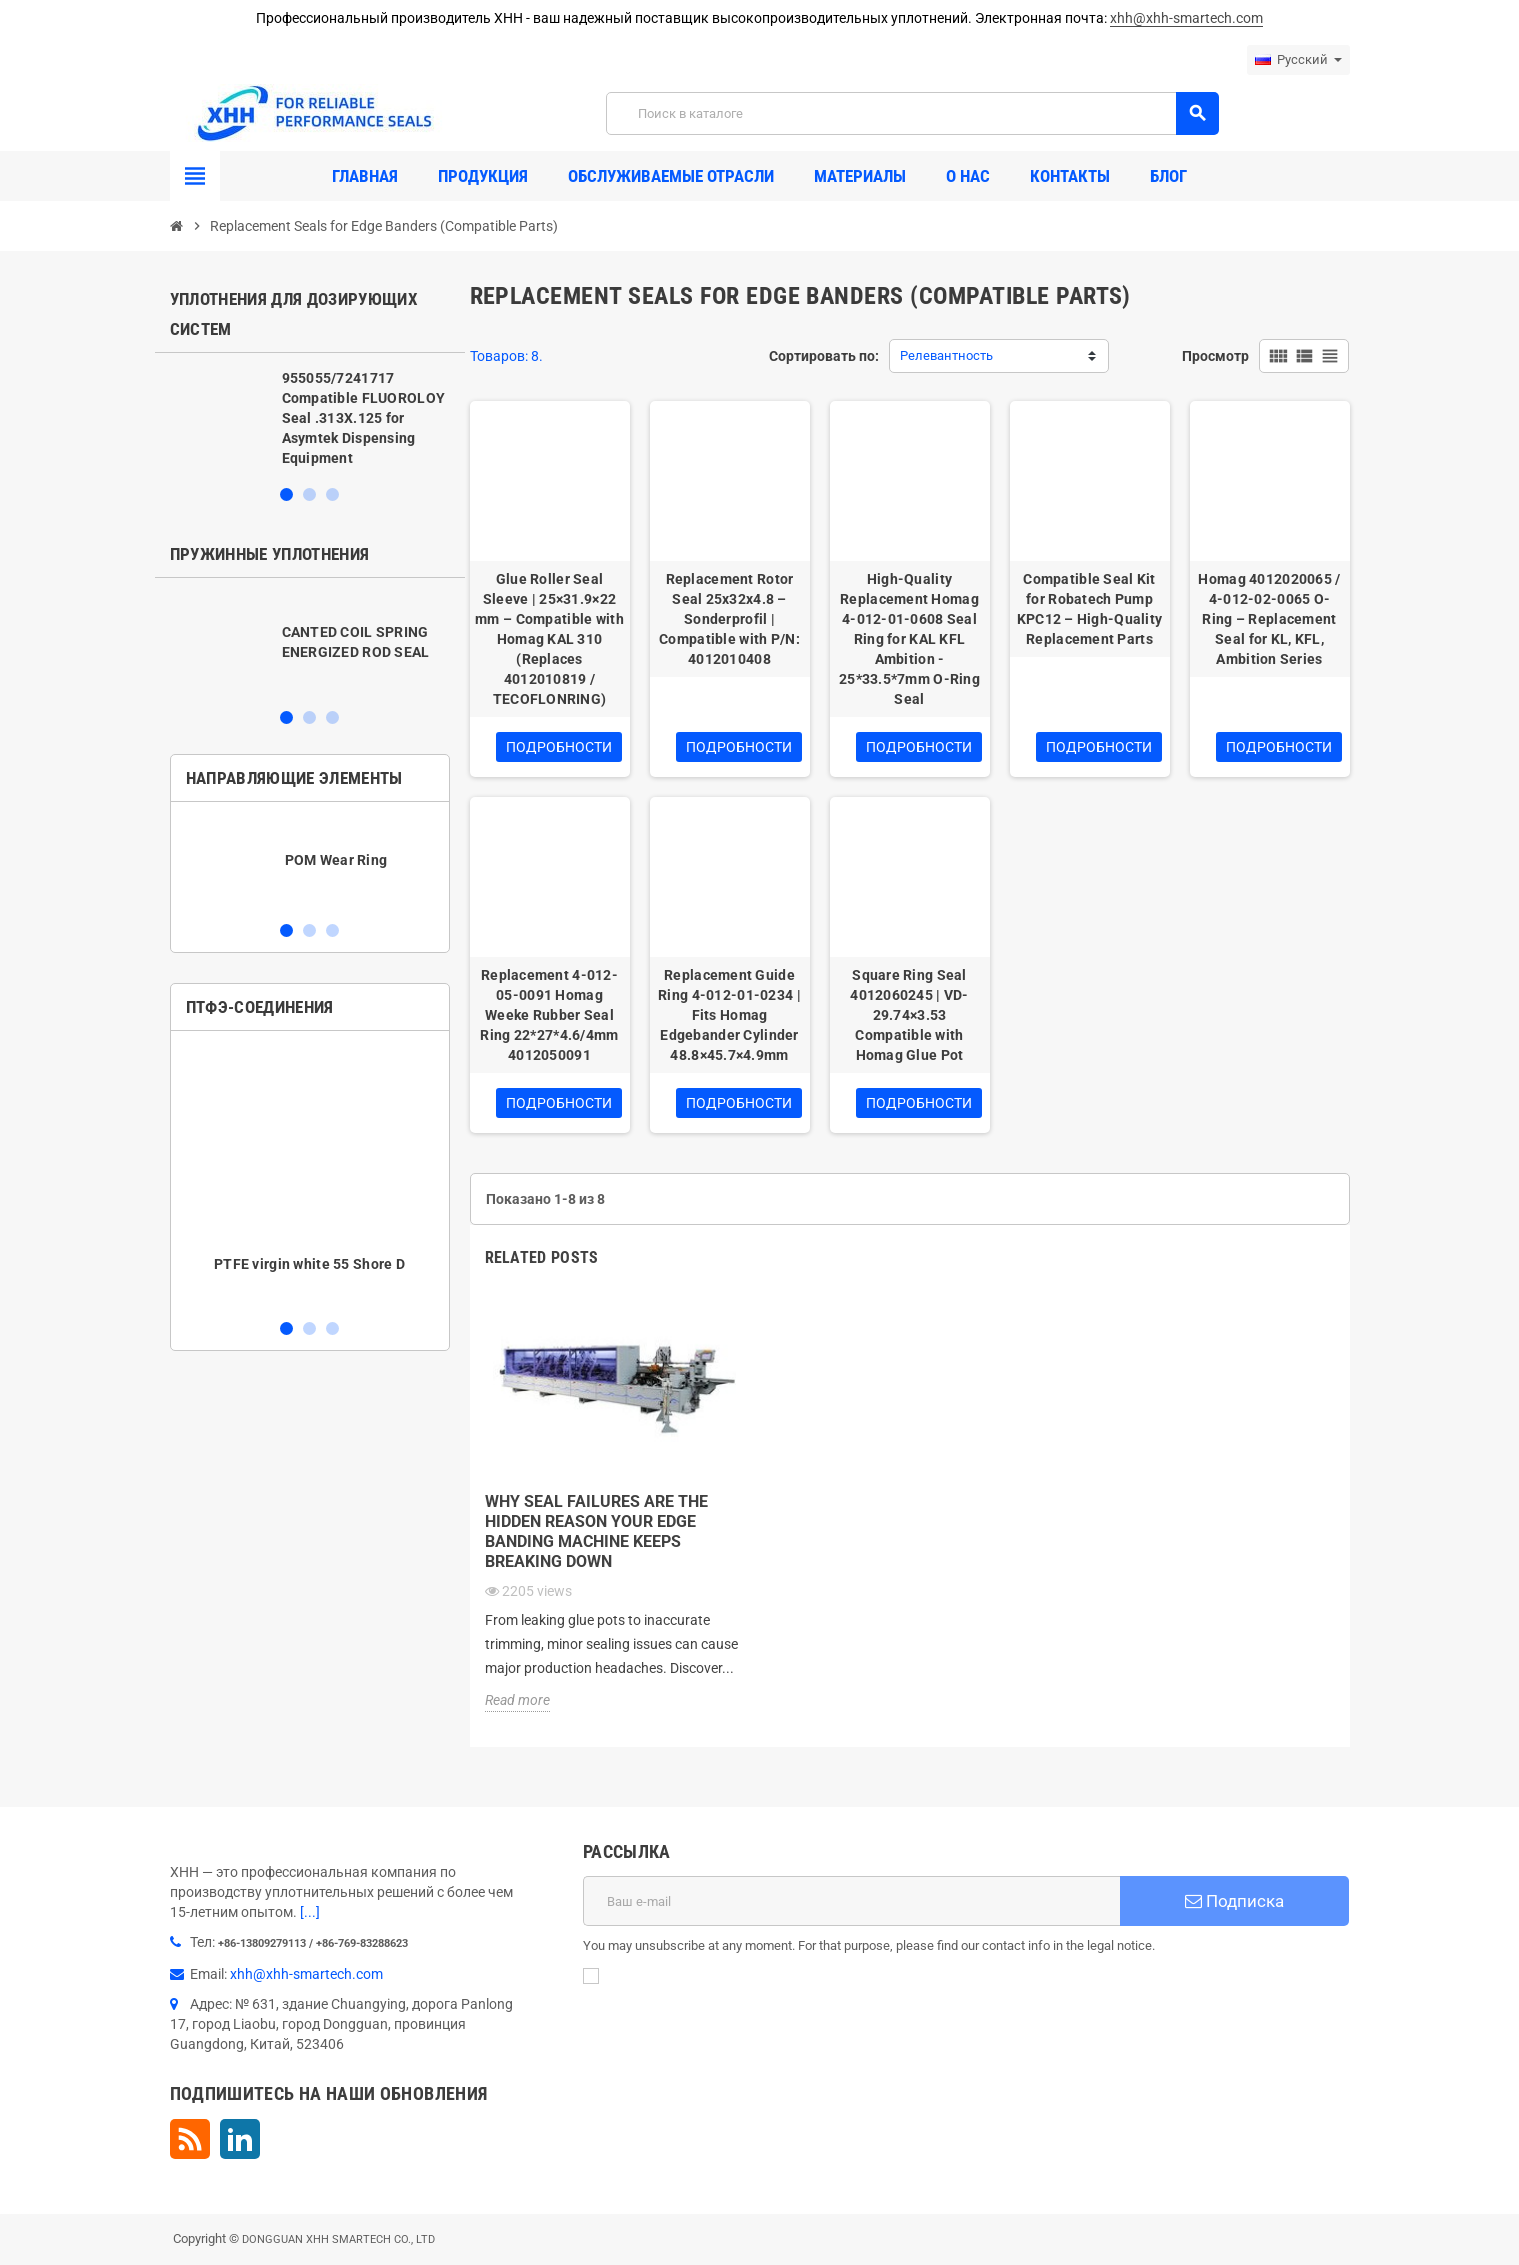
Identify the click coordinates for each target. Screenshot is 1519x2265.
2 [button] (309, 494)
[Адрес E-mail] (851, 1901)
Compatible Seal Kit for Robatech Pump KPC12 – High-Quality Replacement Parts (1090, 609)
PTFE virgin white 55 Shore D (309, 1264)
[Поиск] (911, 113)
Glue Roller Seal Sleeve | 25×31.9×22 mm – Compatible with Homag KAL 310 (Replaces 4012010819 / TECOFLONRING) (549, 639)
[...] (310, 1912)
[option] (310, 418)
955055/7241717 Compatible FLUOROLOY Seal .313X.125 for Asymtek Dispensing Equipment (364, 418)
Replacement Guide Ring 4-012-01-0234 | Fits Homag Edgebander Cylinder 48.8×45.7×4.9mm (729, 1015)
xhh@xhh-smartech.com (1186, 18)
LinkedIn (240, 2139)
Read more (517, 1700)
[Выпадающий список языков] (1298, 60)
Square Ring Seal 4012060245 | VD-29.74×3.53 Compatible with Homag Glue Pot (909, 1015)
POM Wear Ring (336, 860)
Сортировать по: (824, 356)
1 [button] (286, 494)
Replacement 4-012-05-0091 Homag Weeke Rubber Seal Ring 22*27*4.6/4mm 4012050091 (549, 1015)
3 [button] (332, 494)
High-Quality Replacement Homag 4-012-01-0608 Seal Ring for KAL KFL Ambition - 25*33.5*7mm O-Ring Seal (909, 639)
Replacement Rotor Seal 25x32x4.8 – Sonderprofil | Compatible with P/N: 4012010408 (729, 619)
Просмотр (1215, 356)
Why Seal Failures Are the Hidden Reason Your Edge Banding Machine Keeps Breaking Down (596, 1531)
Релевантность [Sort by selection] (946, 355)
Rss (190, 2139)
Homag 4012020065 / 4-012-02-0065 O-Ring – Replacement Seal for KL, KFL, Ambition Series (1269, 619)
